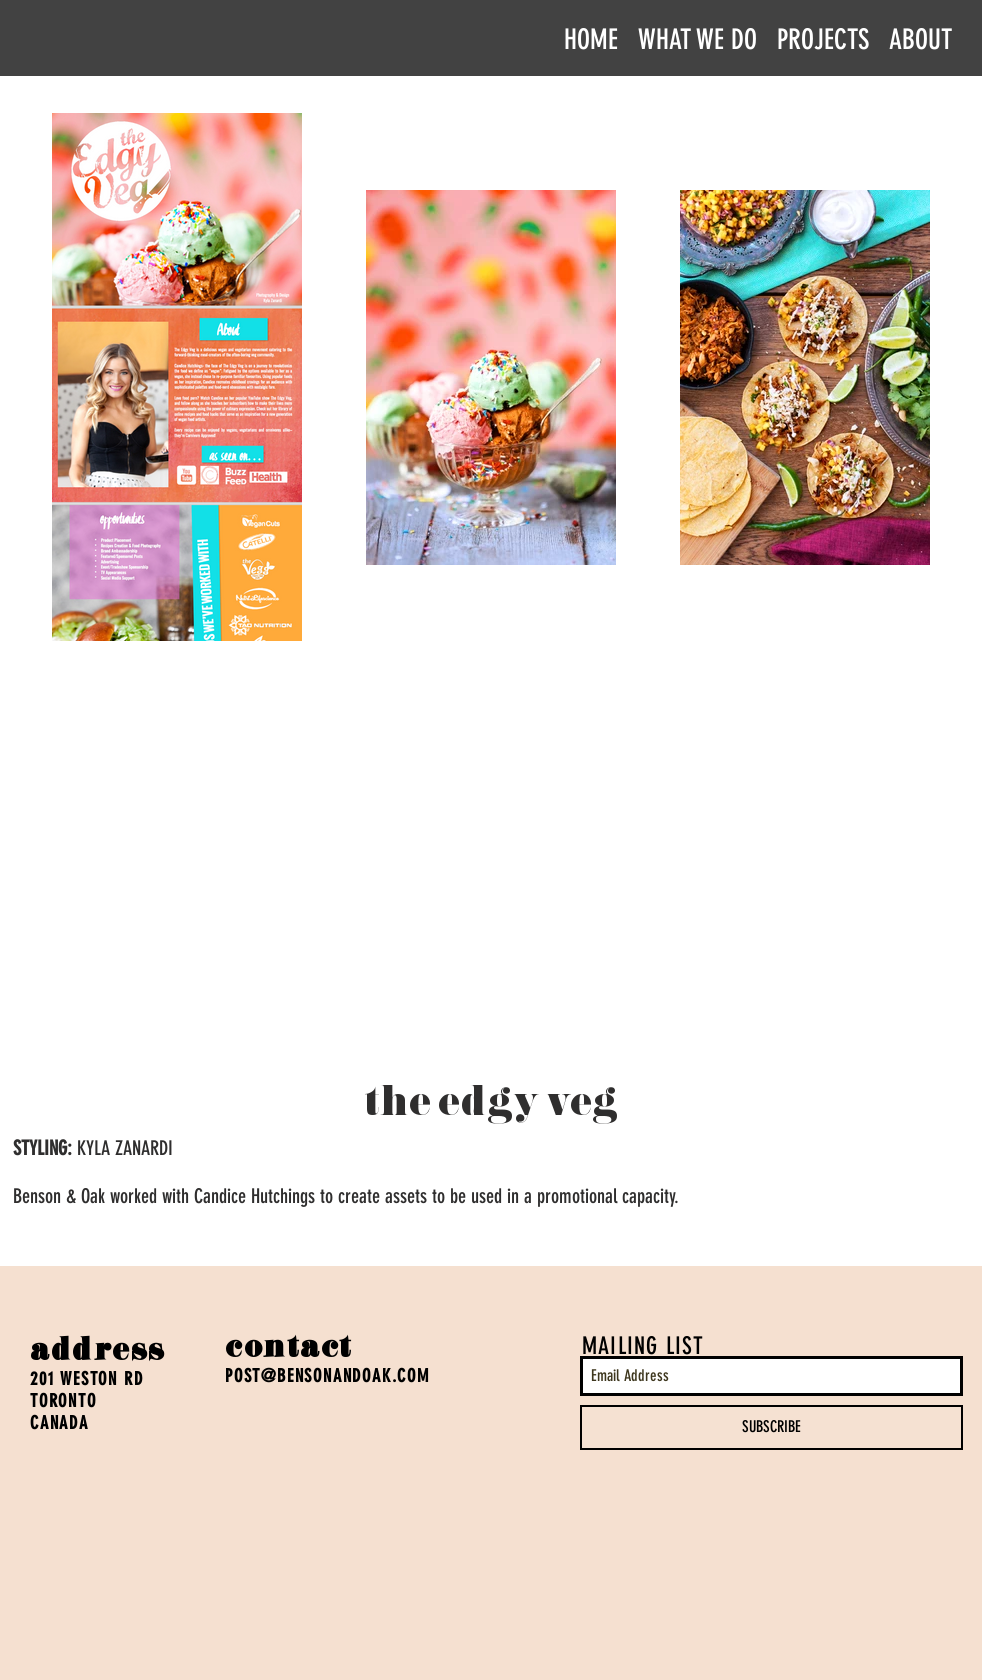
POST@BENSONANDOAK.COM (327, 1376)
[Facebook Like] (68, 1550)
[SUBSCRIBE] (771, 1427)
